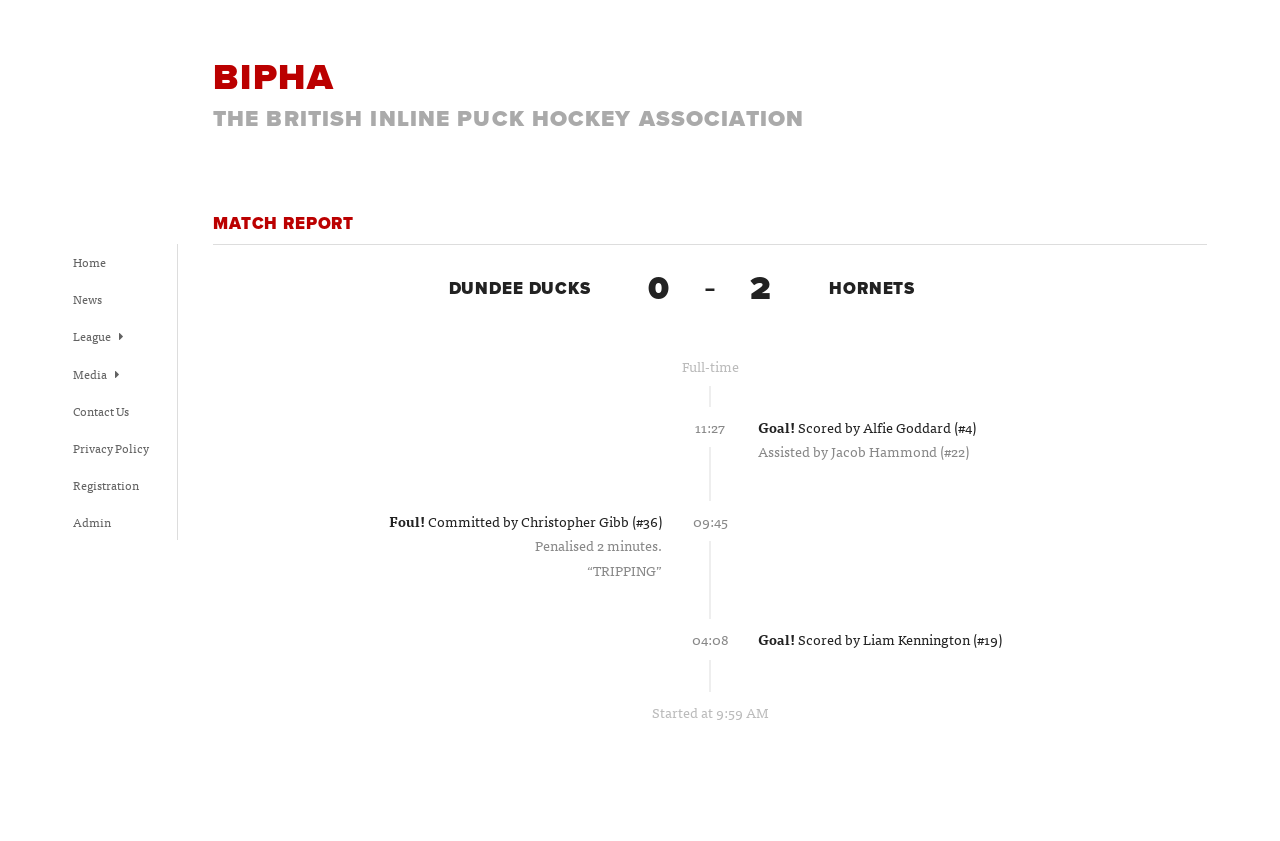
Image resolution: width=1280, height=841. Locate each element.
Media (96, 374)
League (98, 336)
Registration (106, 485)
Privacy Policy (111, 448)
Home (89, 262)
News (87, 299)
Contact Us (101, 411)
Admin (92, 522)
